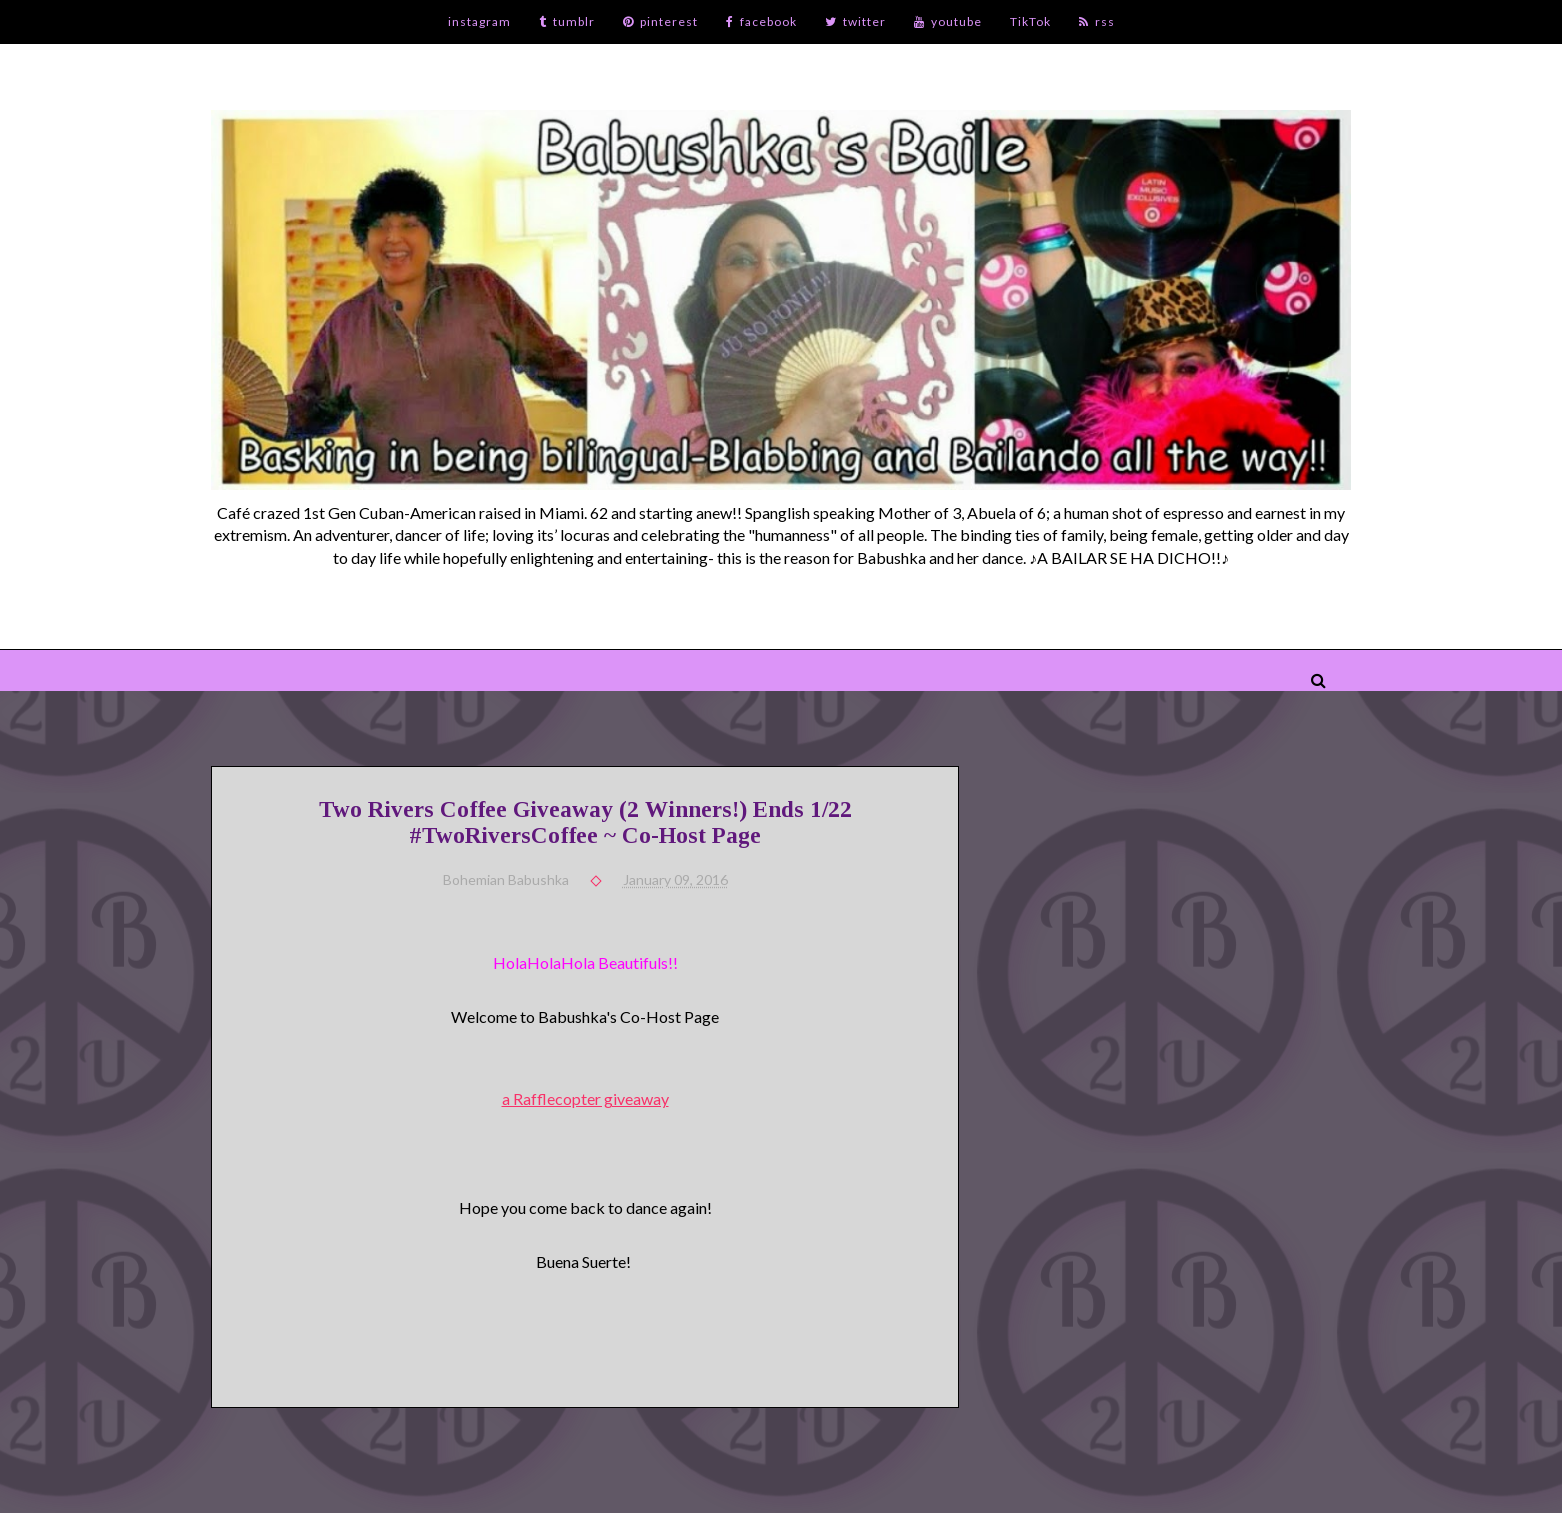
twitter (855, 21)
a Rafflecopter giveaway (585, 1098)
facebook (761, 21)
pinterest (660, 21)
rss (1097, 21)
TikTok (1030, 21)
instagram (479, 21)
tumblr (567, 21)
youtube (948, 21)
